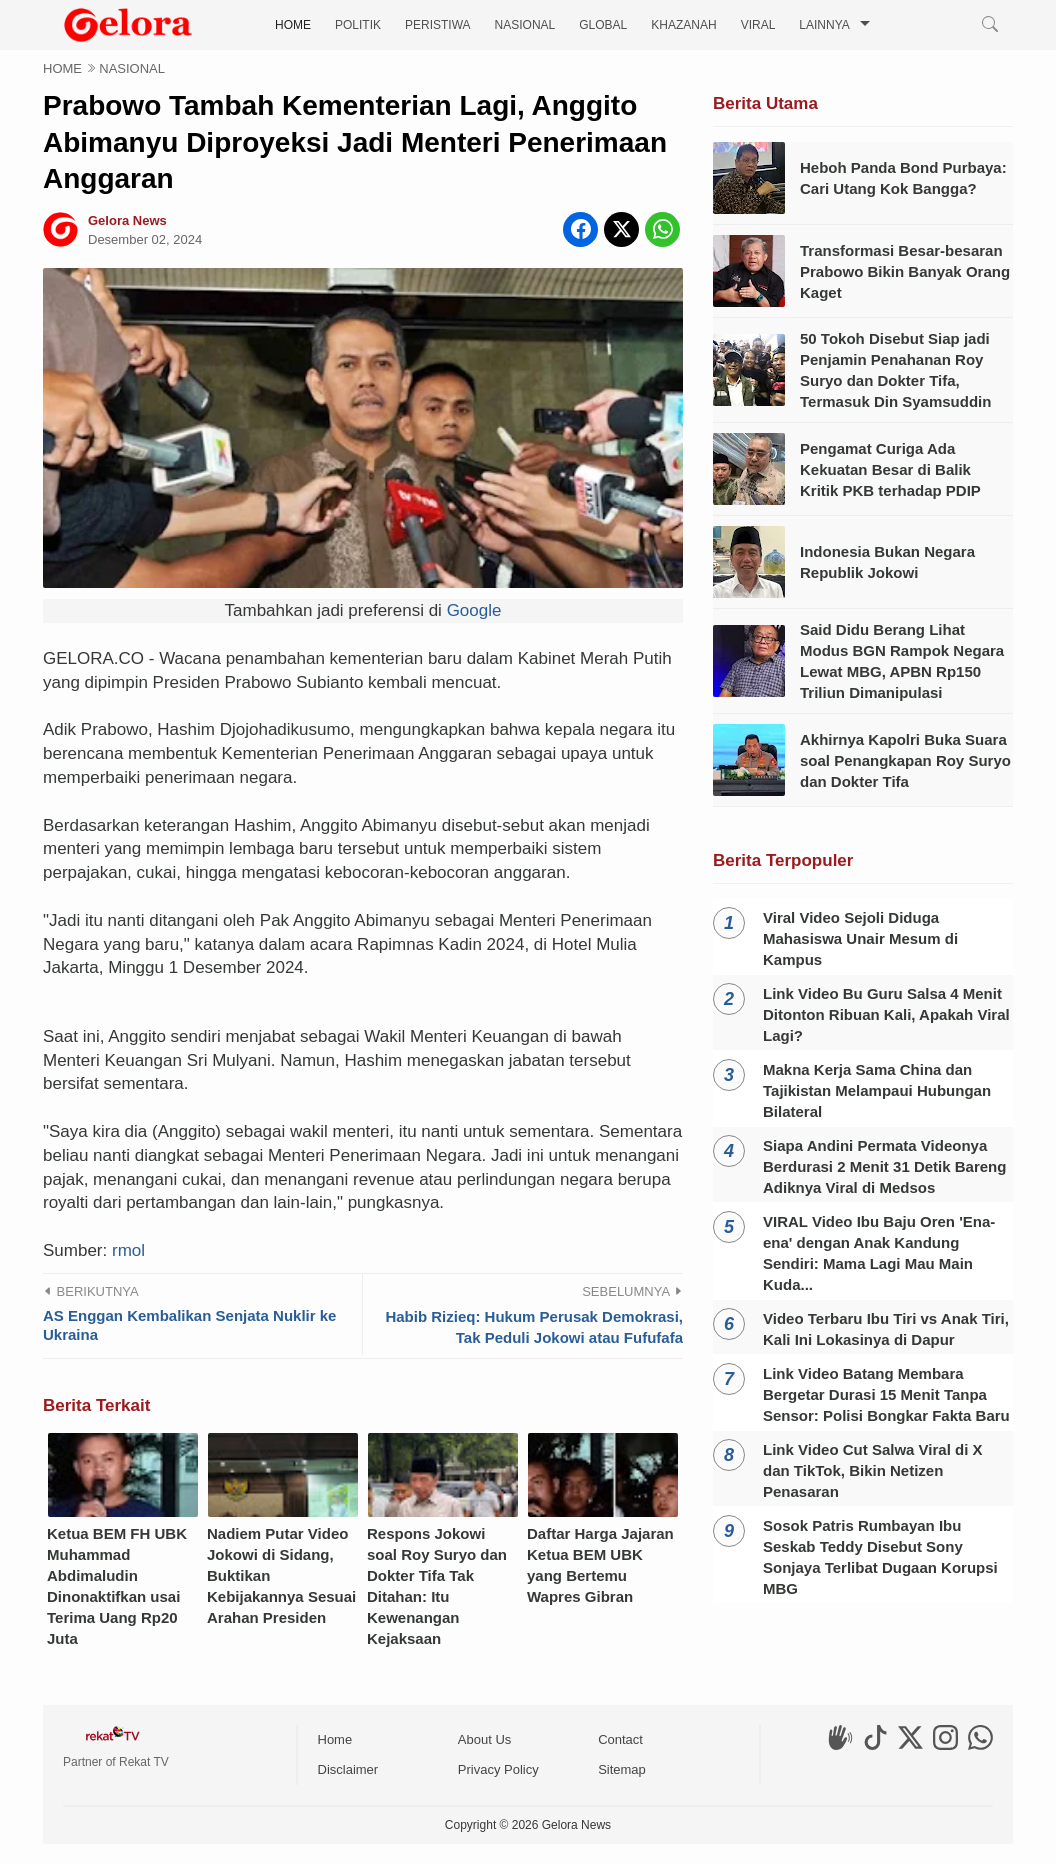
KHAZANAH (683, 25)
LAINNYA (824, 25)
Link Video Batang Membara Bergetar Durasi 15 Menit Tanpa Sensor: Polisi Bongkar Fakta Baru (886, 1394)
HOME (293, 25)
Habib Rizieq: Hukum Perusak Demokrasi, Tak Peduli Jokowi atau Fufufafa (534, 1561)
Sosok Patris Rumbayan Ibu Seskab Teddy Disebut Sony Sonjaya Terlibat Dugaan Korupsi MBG (880, 1557)
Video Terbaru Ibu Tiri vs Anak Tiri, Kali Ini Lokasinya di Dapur (886, 1329)
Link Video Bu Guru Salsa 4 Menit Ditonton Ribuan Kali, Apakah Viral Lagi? (886, 1014)
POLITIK (358, 25)
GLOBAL (603, 25)
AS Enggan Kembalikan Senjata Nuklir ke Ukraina (189, 1559)
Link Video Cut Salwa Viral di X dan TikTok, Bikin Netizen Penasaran (873, 1470)
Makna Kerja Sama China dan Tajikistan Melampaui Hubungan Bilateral (877, 1090)
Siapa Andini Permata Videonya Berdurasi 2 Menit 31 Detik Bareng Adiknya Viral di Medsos (884, 1166)
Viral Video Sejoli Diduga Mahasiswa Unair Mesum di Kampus (860, 938)
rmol (128, 1484)
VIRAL (758, 25)
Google (474, 610)
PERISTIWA (438, 25)
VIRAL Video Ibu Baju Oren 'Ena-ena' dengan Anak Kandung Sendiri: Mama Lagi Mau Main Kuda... (879, 1253)
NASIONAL (525, 25)
